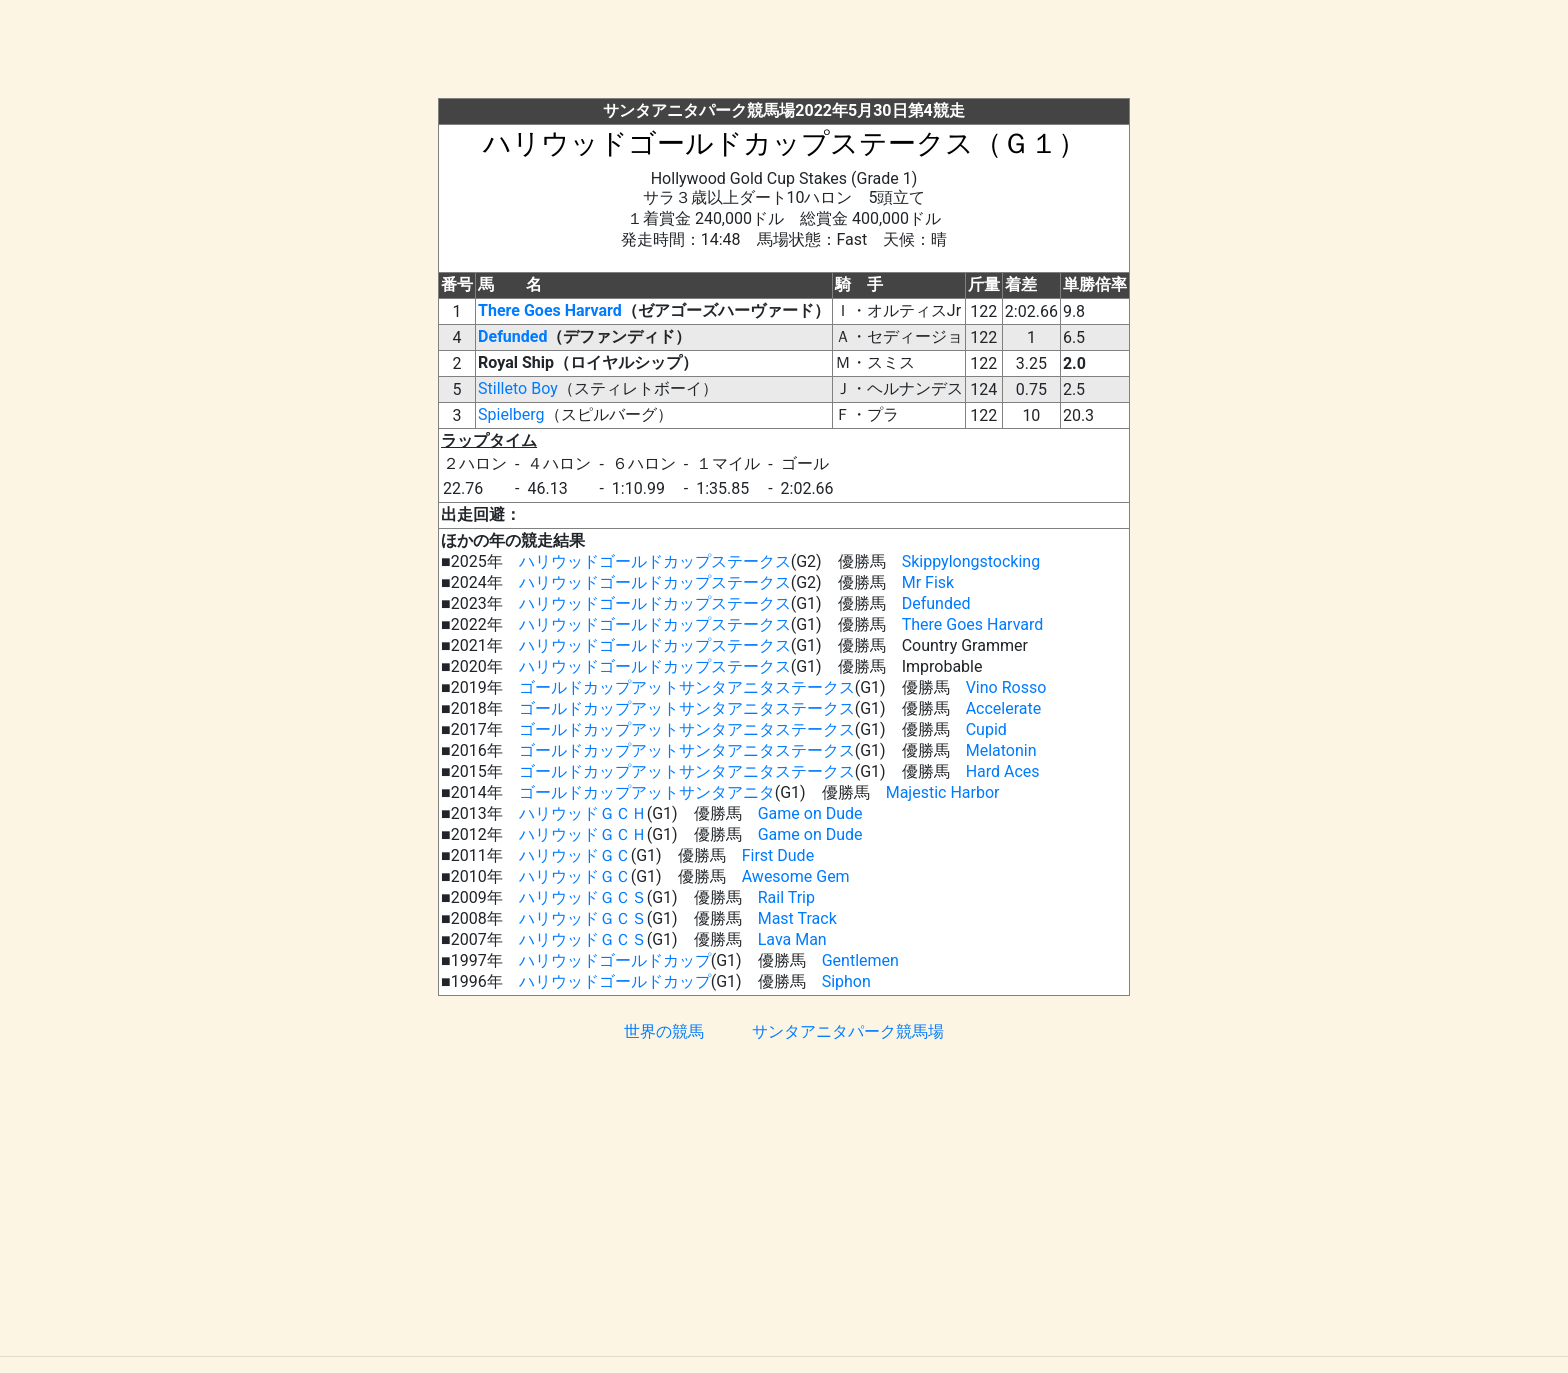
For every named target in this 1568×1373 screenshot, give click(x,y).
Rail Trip (786, 897)
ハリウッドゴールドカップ (615, 960)
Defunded (512, 336)
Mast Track (797, 918)
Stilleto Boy (518, 388)
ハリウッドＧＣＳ (583, 897)
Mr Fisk (928, 582)
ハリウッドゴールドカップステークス (655, 561)
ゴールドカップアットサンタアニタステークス (687, 687)
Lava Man (792, 939)
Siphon (846, 981)
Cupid (986, 729)
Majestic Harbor (943, 792)
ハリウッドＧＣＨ (583, 813)
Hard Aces (1003, 771)
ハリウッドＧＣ (575, 855)
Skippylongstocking (971, 561)
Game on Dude (810, 813)
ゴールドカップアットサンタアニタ (647, 792)
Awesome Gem (796, 876)
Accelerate (1004, 708)
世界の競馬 (664, 1031)
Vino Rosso (1006, 687)
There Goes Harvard (550, 310)
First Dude (778, 855)
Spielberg (511, 414)
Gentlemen (860, 960)
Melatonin (1001, 750)
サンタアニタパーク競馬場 (848, 1031)
